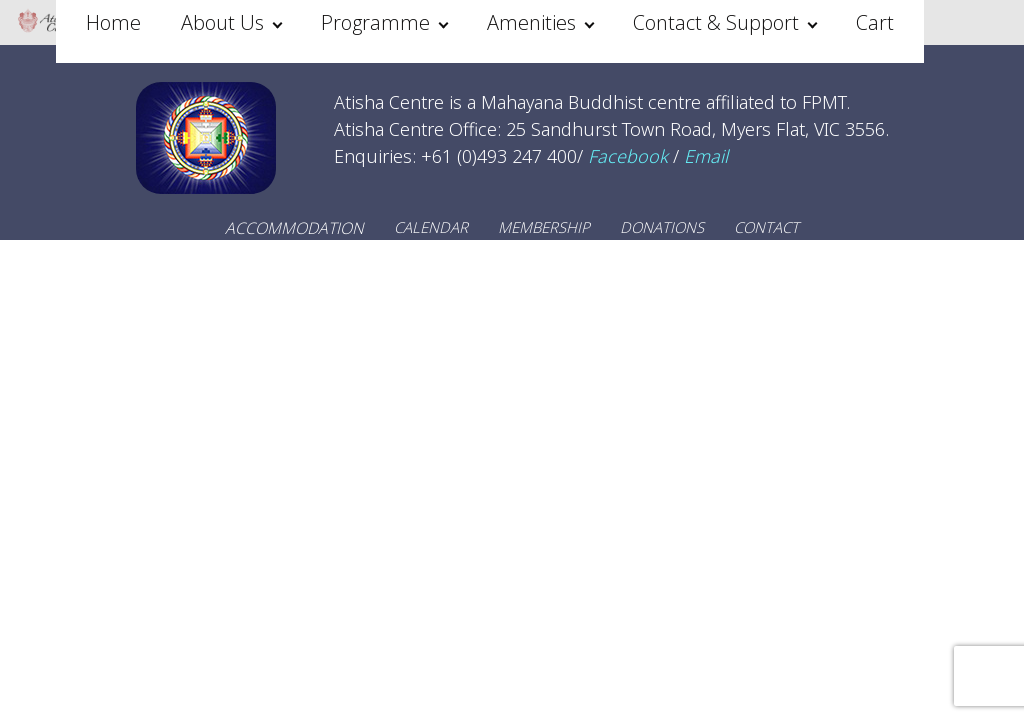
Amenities (531, 22)
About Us (222, 22)
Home (113, 22)
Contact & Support (716, 22)
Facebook (628, 156)
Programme (375, 22)
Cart (875, 22)
